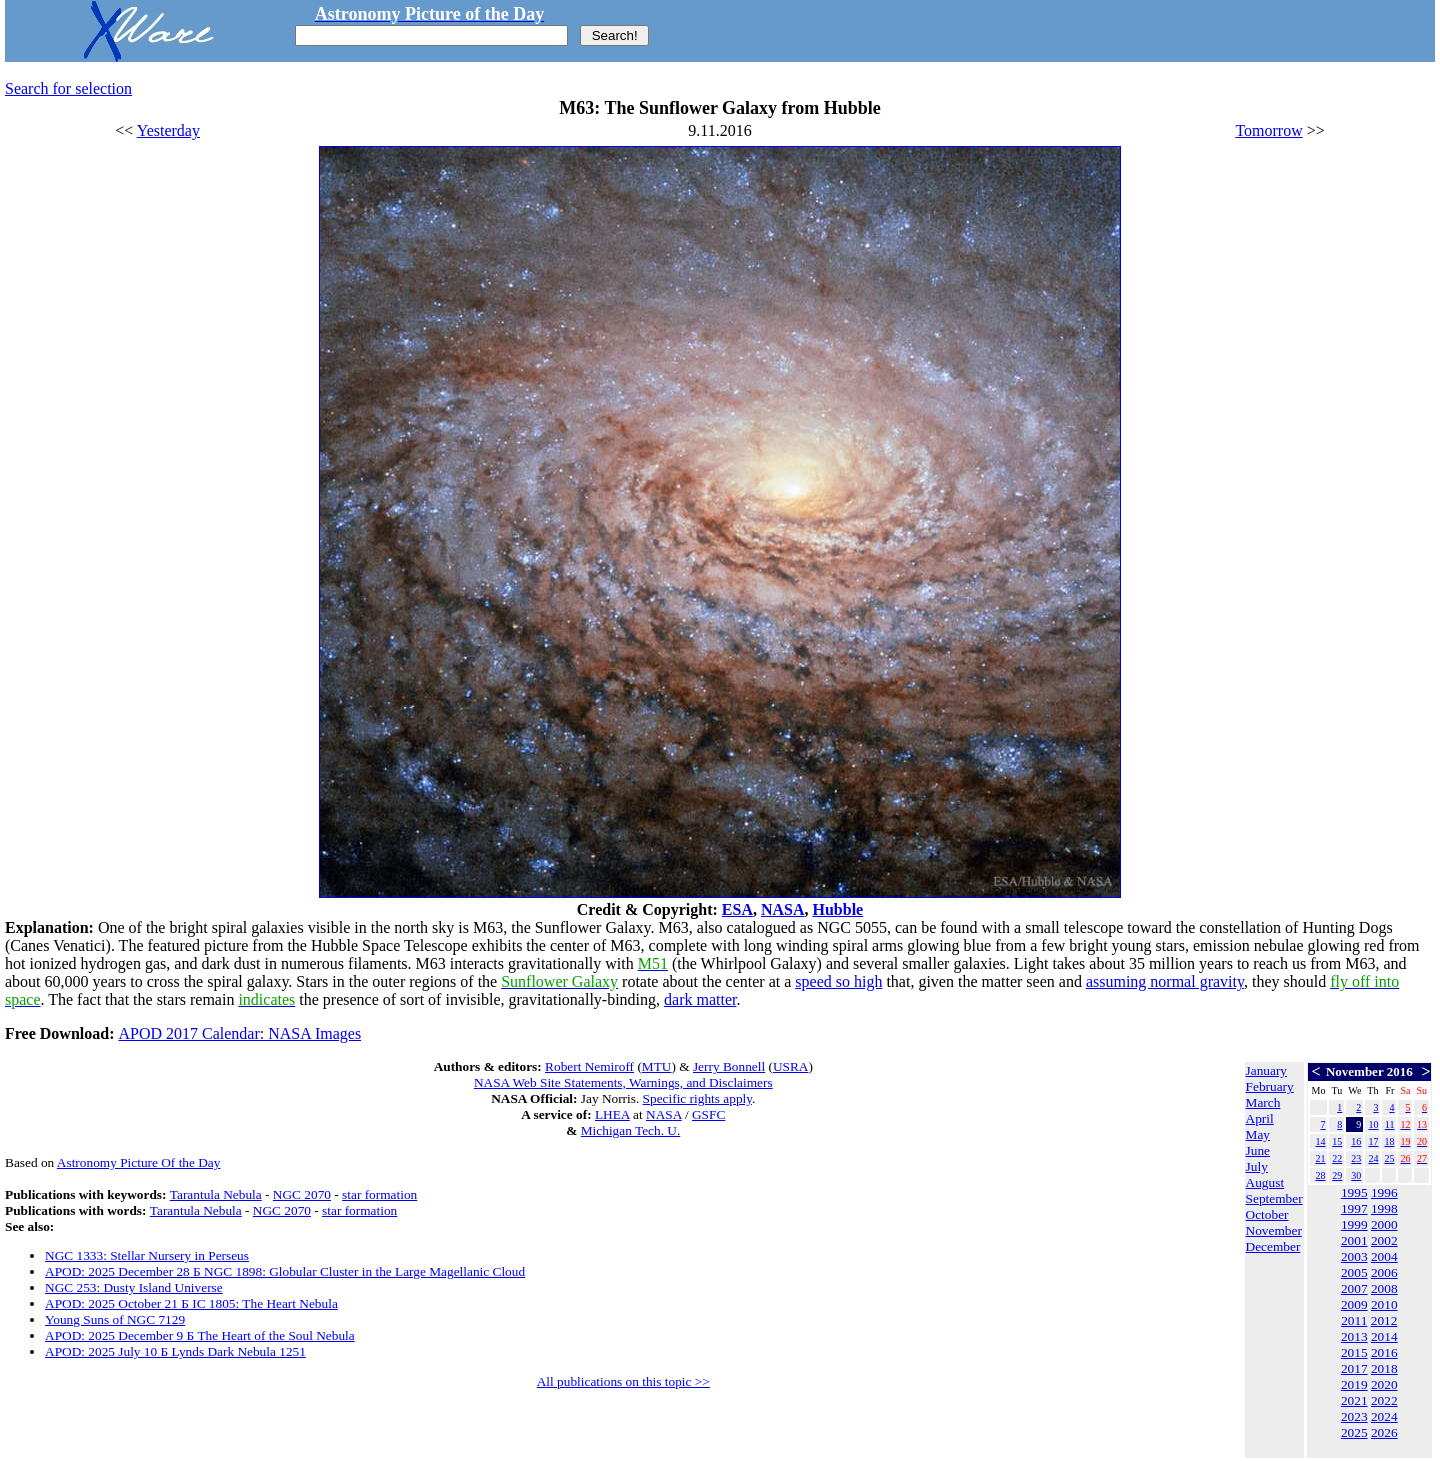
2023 (1354, 1416)
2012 (1384, 1320)
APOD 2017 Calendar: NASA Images (239, 1033)
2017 (1354, 1368)
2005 (1354, 1272)
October (1267, 1214)
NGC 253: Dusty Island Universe (134, 1287)
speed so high (838, 981)
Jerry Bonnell (729, 1066)
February (1270, 1086)
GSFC (708, 1114)
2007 (1354, 1288)
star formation (379, 1194)
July (1257, 1166)
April (1260, 1118)
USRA (791, 1066)
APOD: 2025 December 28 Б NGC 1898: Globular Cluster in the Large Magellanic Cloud (285, 1271)
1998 (1384, 1208)
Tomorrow (1268, 130)
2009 (1354, 1304)
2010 (1384, 1304)
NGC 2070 (302, 1194)
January (1266, 1070)
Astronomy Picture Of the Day (139, 1162)
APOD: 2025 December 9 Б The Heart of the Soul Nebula (200, 1335)
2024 (1384, 1416)
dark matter (700, 999)
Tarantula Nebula (216, 1194)
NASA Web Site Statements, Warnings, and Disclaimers (623, 1082)
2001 (1354, 1240)
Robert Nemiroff (589, 1066)
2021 (1354, 1400)
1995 (1354, 1192)
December (1273, 1246)
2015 (1354, 1352)
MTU (657, 1066)
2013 (1354, 1336)
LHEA (612, 1114)
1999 (1354, 1224)
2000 (1384, 1224)
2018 (1384, 1368)
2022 (1384, 1400)
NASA (783, 909)
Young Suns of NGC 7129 (115, 1319)
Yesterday (168, 130)
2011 (1354, 1320)
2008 (1384, 1288)
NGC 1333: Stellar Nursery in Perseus (147, 1255)
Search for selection (68, 88)
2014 (1384, 1336)
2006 (1384, 1272)
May (1258, 1134)
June (1258, 1150)
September (1274, 1198)
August (1265, 1182)
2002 (1384, 1240)
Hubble (838, 909)
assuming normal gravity (1165, 981)
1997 (1354, 1208)
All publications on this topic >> (623, 1381)
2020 (1384, 1384)
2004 (1384, 1256)
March (1263, 1102)
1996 (1384, 1192)
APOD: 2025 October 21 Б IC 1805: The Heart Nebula (191, 1303)
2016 (1384, 1352)
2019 (1354, 1384)
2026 (1384, 1432)
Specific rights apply (697, 1098)
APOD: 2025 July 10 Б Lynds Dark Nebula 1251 (175, 1351)
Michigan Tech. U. (631, 1130)
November (1274, 1230)
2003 (1354, 1256)
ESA (737, 909)
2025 (1354, 1432)
